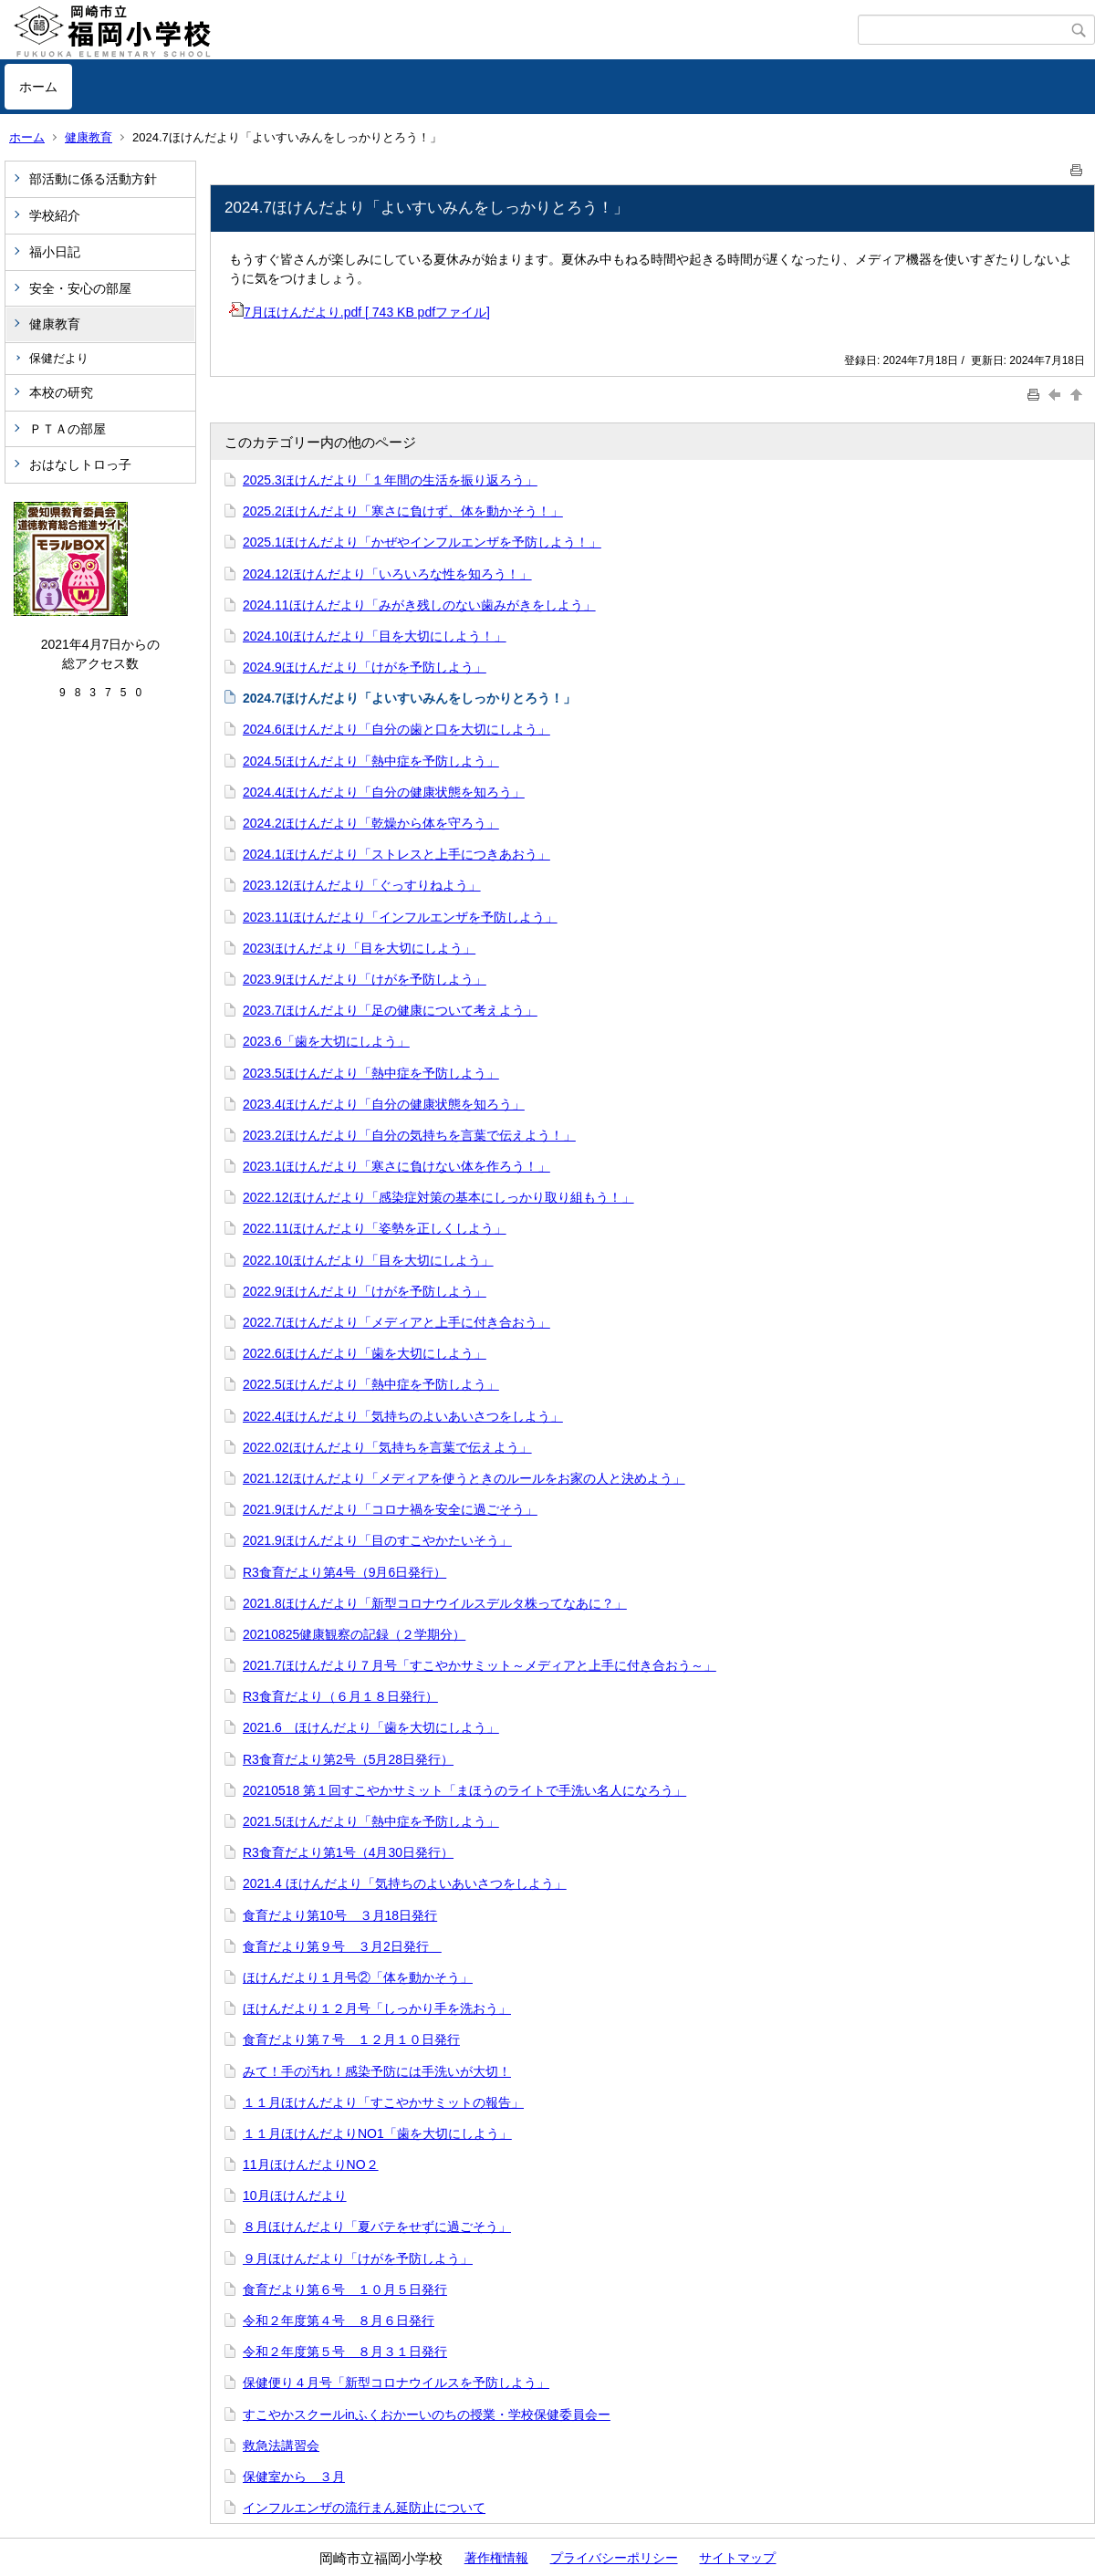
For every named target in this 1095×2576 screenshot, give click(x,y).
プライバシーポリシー (614, 2557)
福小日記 (54, 252)
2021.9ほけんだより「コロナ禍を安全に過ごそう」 (390, 1509)
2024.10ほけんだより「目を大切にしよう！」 (374, 636)
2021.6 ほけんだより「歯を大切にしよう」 (371, 1727)
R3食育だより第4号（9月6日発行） (344, 1572)
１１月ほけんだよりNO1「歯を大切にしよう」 (377, 2133)
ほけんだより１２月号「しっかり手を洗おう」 (377, 2008)
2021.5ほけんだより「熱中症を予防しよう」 (371, 1821)
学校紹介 (54, 215)
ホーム (38, 86)
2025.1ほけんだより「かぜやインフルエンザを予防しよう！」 (422, 542)
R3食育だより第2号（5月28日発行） (348, 1759)
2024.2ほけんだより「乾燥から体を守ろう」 (371, 823)
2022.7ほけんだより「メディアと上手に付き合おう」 (396, 1322)
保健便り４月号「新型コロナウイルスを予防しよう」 (396, 2382)
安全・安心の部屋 (80, 288)
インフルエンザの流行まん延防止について (364, 2507)
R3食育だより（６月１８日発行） (340, 1696)
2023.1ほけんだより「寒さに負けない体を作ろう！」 (396, 1166)
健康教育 (88, 137)
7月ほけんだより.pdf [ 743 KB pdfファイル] (359, 312)
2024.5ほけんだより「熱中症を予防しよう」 (371, 761)
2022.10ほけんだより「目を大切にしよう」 (368, 1260)
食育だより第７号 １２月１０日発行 (351, 2039)
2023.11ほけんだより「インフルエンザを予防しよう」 (400, 917)
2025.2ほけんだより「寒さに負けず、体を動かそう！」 (403, 511)
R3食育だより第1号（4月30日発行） (348, 1852)
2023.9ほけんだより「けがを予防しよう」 (364, 979)
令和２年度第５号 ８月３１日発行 (345, 2351)
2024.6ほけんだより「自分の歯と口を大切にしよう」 (396, 729)
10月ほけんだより (295, 2195)
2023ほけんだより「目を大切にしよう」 (359, 948)
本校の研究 (61, 392)
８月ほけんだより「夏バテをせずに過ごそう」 (377, 2226)
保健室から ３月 (294, 2476)
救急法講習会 (281, 2445)
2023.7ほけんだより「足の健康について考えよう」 (390, 1010)
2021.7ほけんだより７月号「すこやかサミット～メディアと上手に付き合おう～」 (479, 1665)
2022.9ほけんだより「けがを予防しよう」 (364, 1291)
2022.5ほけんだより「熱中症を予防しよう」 (371, 1384)
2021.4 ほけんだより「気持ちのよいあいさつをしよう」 (405, 1883)
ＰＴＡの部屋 (67, 429)
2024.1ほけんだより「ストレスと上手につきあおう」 (396, 854)
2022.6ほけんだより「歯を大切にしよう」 (364, 1353)
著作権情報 (496, 2557)
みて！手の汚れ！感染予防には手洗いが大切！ (377, 2071)
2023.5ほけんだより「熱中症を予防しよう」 (371, 1073)
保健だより (59, 358)
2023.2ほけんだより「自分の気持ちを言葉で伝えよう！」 (409, 1135)
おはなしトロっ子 (80, 464)
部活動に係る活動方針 (93, 179)
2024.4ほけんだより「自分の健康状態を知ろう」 (384, 792)
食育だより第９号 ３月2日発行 (342, 1946)
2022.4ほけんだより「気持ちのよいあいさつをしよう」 (403, 1416)
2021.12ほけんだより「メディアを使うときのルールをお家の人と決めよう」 (464, 1478)
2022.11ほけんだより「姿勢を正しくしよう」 (374, 1228)
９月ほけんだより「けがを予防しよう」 (358, 2258)
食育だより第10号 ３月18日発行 (340, 1915)
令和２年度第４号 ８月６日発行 (338, 2320)
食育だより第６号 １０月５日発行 (345, 2289)
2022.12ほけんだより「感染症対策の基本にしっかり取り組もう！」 (438, 1197)
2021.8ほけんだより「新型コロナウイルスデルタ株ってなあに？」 (435, 1603)
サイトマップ (737, 2557)
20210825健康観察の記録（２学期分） (354, 1634)
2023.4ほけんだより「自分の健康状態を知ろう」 (384, 1104)
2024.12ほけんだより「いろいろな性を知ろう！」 (387, 574)
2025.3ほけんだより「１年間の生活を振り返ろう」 (390, 480)
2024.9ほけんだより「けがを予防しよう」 (364, 667)
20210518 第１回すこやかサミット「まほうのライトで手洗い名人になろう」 (464, 1790)
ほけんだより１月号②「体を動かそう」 (358, 1977)
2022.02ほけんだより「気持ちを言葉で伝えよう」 (387, 1447)
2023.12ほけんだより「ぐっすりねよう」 (362, 885)
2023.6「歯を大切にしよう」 (326, 1041)
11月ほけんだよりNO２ (311, 2164)
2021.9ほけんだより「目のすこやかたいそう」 (377, 1540)
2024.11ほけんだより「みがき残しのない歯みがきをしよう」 (419, 605)
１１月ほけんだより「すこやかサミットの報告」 (383, 2102)
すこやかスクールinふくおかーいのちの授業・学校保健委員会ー (426, 2414)
